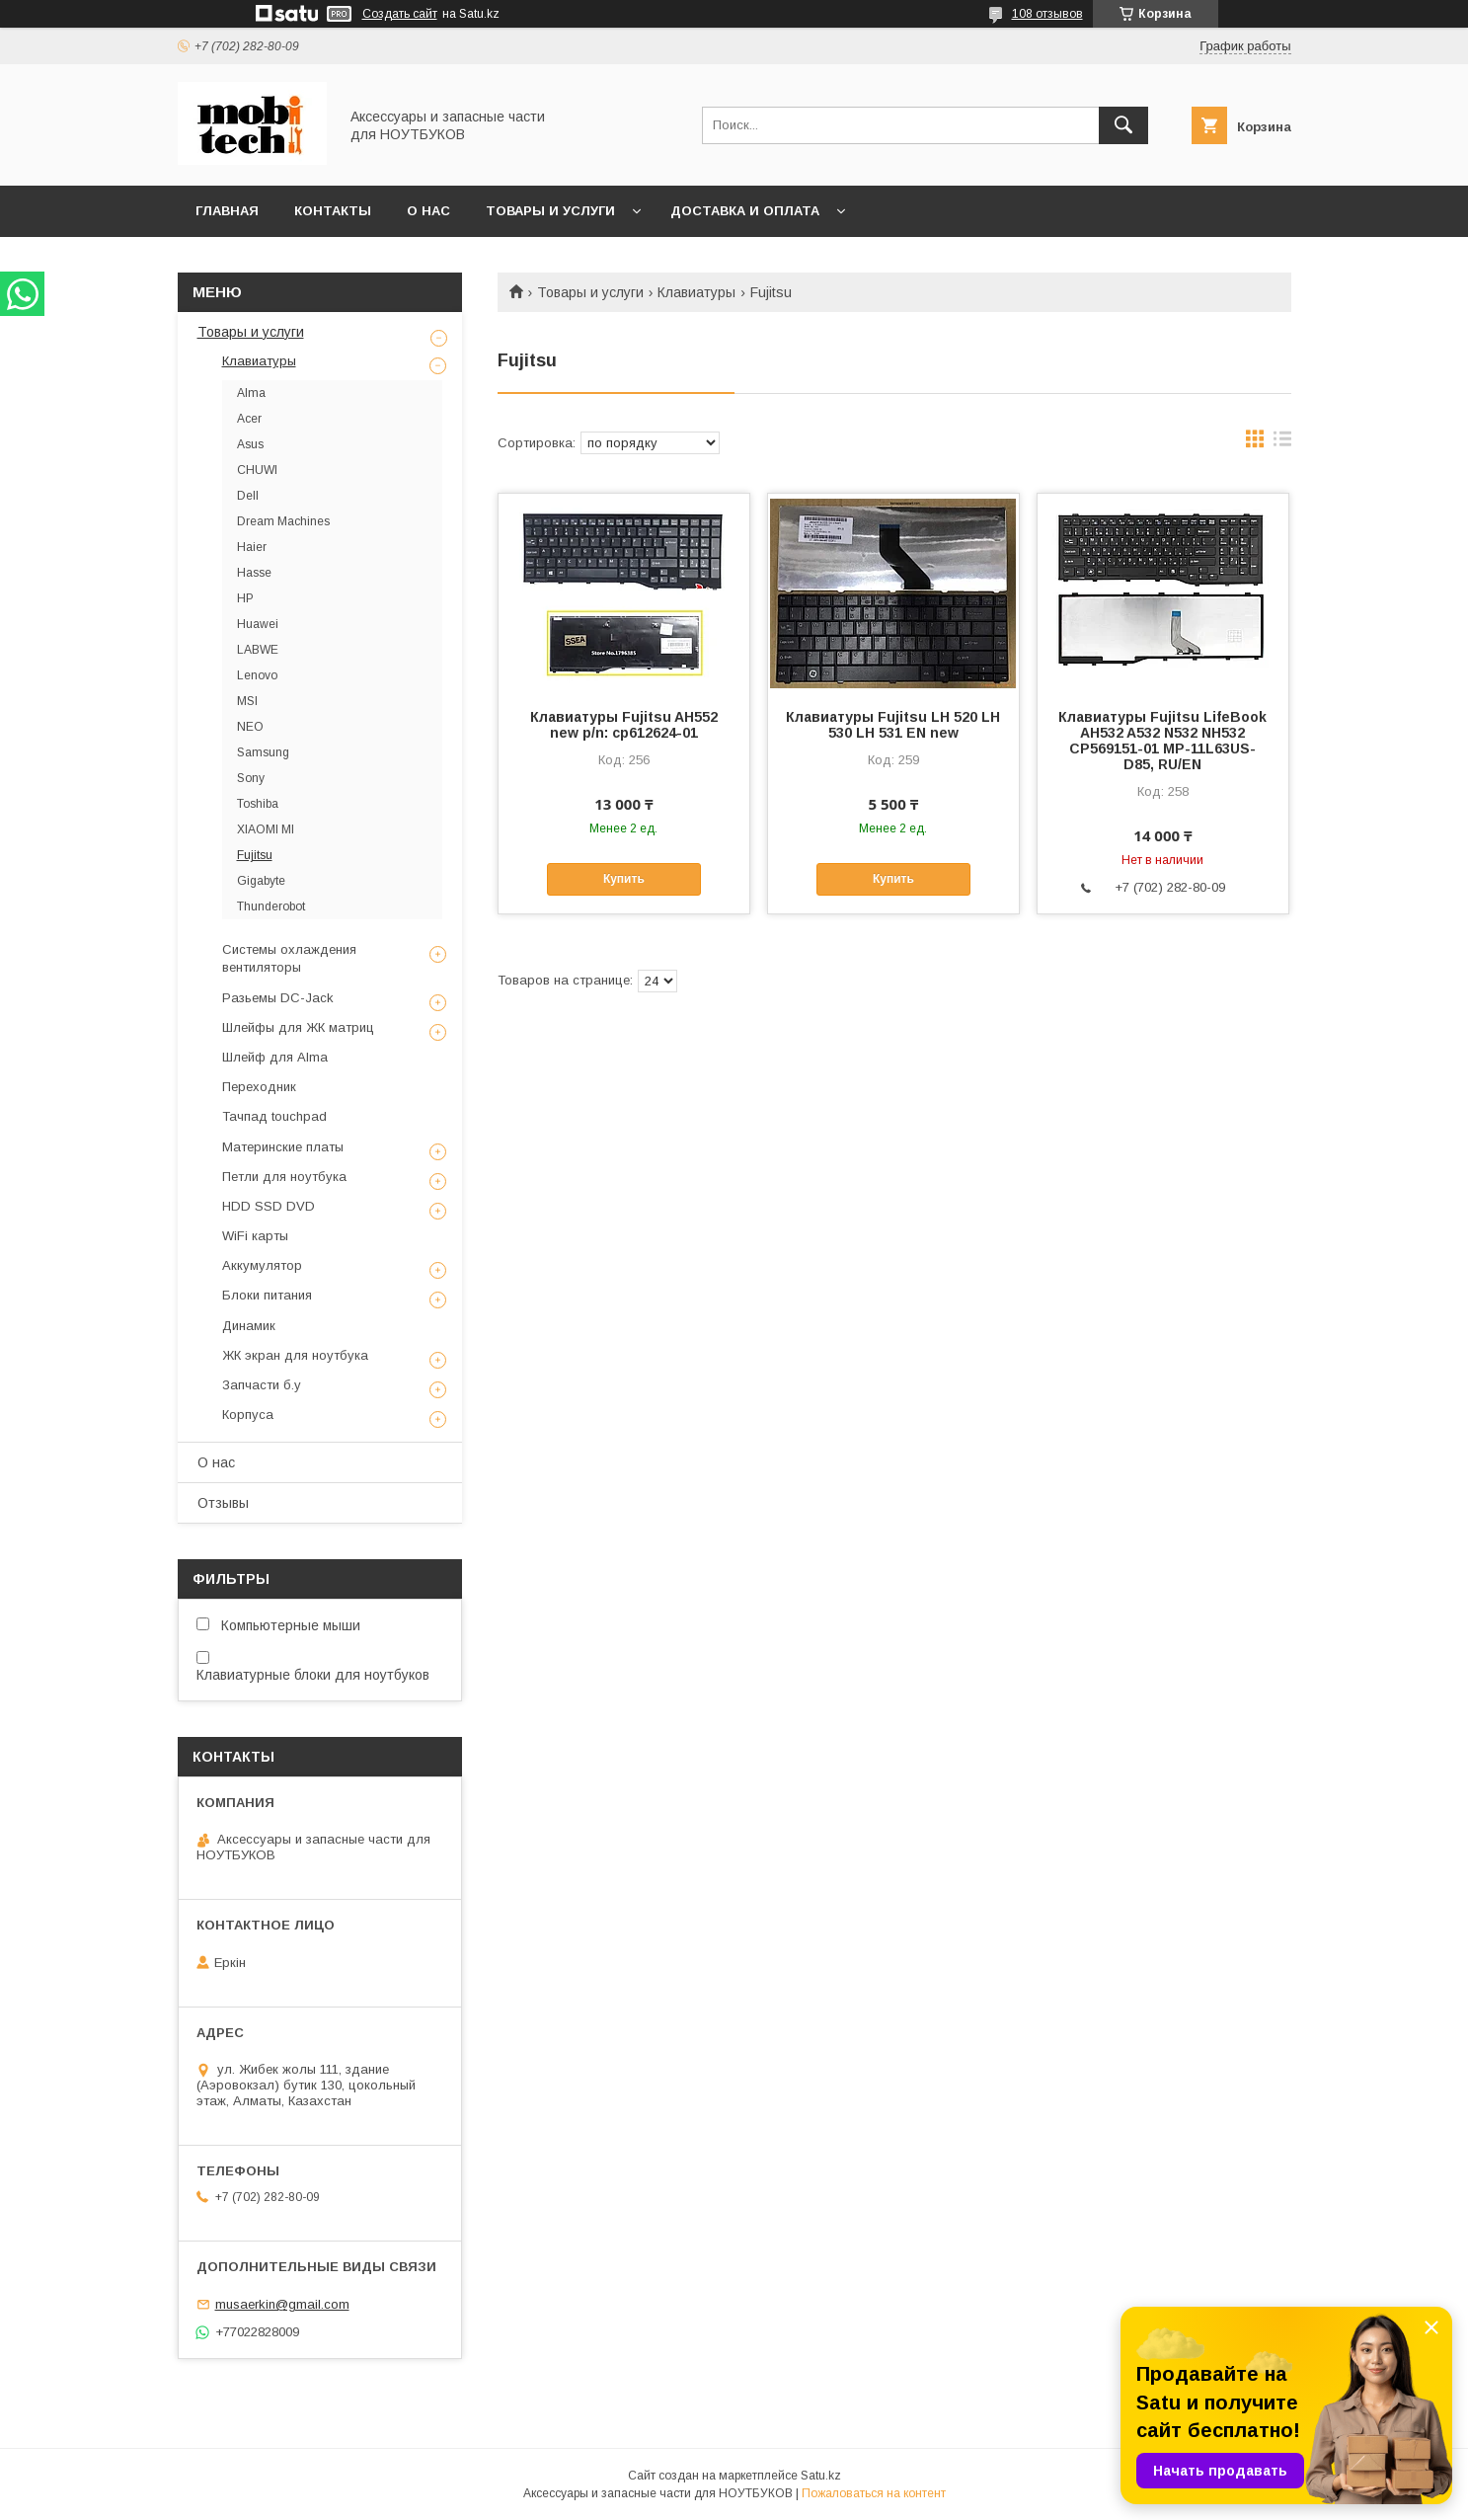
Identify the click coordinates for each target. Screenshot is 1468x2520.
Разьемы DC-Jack (278, 997)
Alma (251, 393)
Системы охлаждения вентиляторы (289, 958)
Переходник (259, 1086)
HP (245, 598)
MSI (247, 701)
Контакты (332, 210)
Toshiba (257, 804)
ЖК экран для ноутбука (295, 1355)
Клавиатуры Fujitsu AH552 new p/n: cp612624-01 (624, 725)
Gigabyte (261, 881)
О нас (428, 210)
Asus (250, 444)
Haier (252, 547)
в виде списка (1282, 443)
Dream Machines (283, 521)
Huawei (257, 624)
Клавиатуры (696, 292)
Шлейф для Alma (275, 1057)
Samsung (263, 752)
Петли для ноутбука (284, 1176)
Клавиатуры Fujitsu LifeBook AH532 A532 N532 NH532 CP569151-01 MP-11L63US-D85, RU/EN (1162, 740)
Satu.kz (821, 2475)
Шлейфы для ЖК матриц (298, 1027)
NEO (250, 727)
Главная (227, 210)
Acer (249, 419)
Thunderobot (271, 906)
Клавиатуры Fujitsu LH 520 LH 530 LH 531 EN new (893, 725)
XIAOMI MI (265, 829)
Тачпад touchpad (274, 1116)
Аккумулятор (262, 1265)
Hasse (254, 573)
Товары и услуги (550, 210)
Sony (251, 778)
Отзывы (223, 1503)
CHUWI (257, 470)
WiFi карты (255, 1235)
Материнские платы (283, 1147)
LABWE (257, 650)
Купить (624, 879)
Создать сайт (399, 14)
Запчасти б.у (261, 1385)
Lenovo (257, 675)
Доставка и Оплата (744, 210)
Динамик (248, 1325)
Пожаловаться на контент (874, 2493)
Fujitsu (254, 855)
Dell (248, 496)
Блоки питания (267, 1295)
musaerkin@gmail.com (282, 2304)
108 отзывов (1047, 14)
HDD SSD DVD (268, 1206)
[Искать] (1123, 125)
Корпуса (247, 1414)
